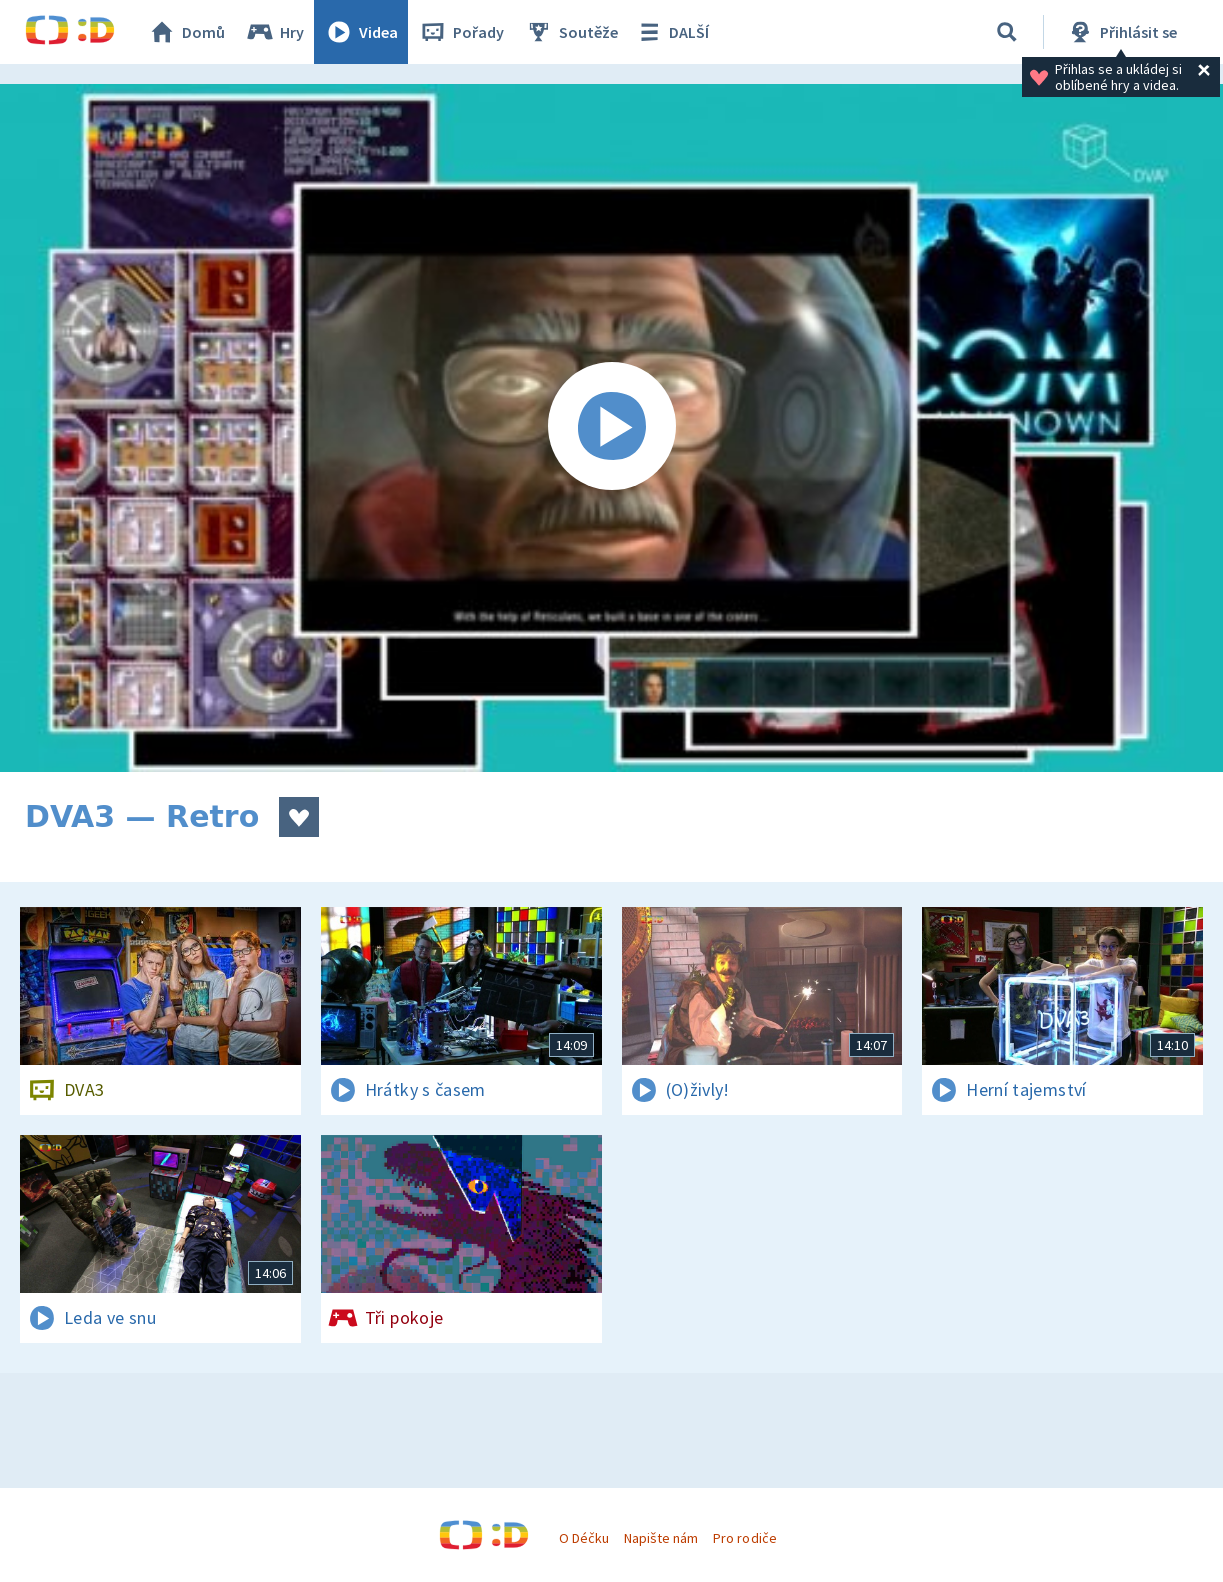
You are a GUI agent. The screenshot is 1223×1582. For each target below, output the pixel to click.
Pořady (461, 32)
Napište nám (661, 1538)
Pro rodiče (744, 1538)
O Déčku (584, 1538)
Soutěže (571, 32)
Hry (274, 32)
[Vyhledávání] (1007, 32)
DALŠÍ (671, 32)
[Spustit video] (611, 428)
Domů (186, 32)
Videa (361, 32)
